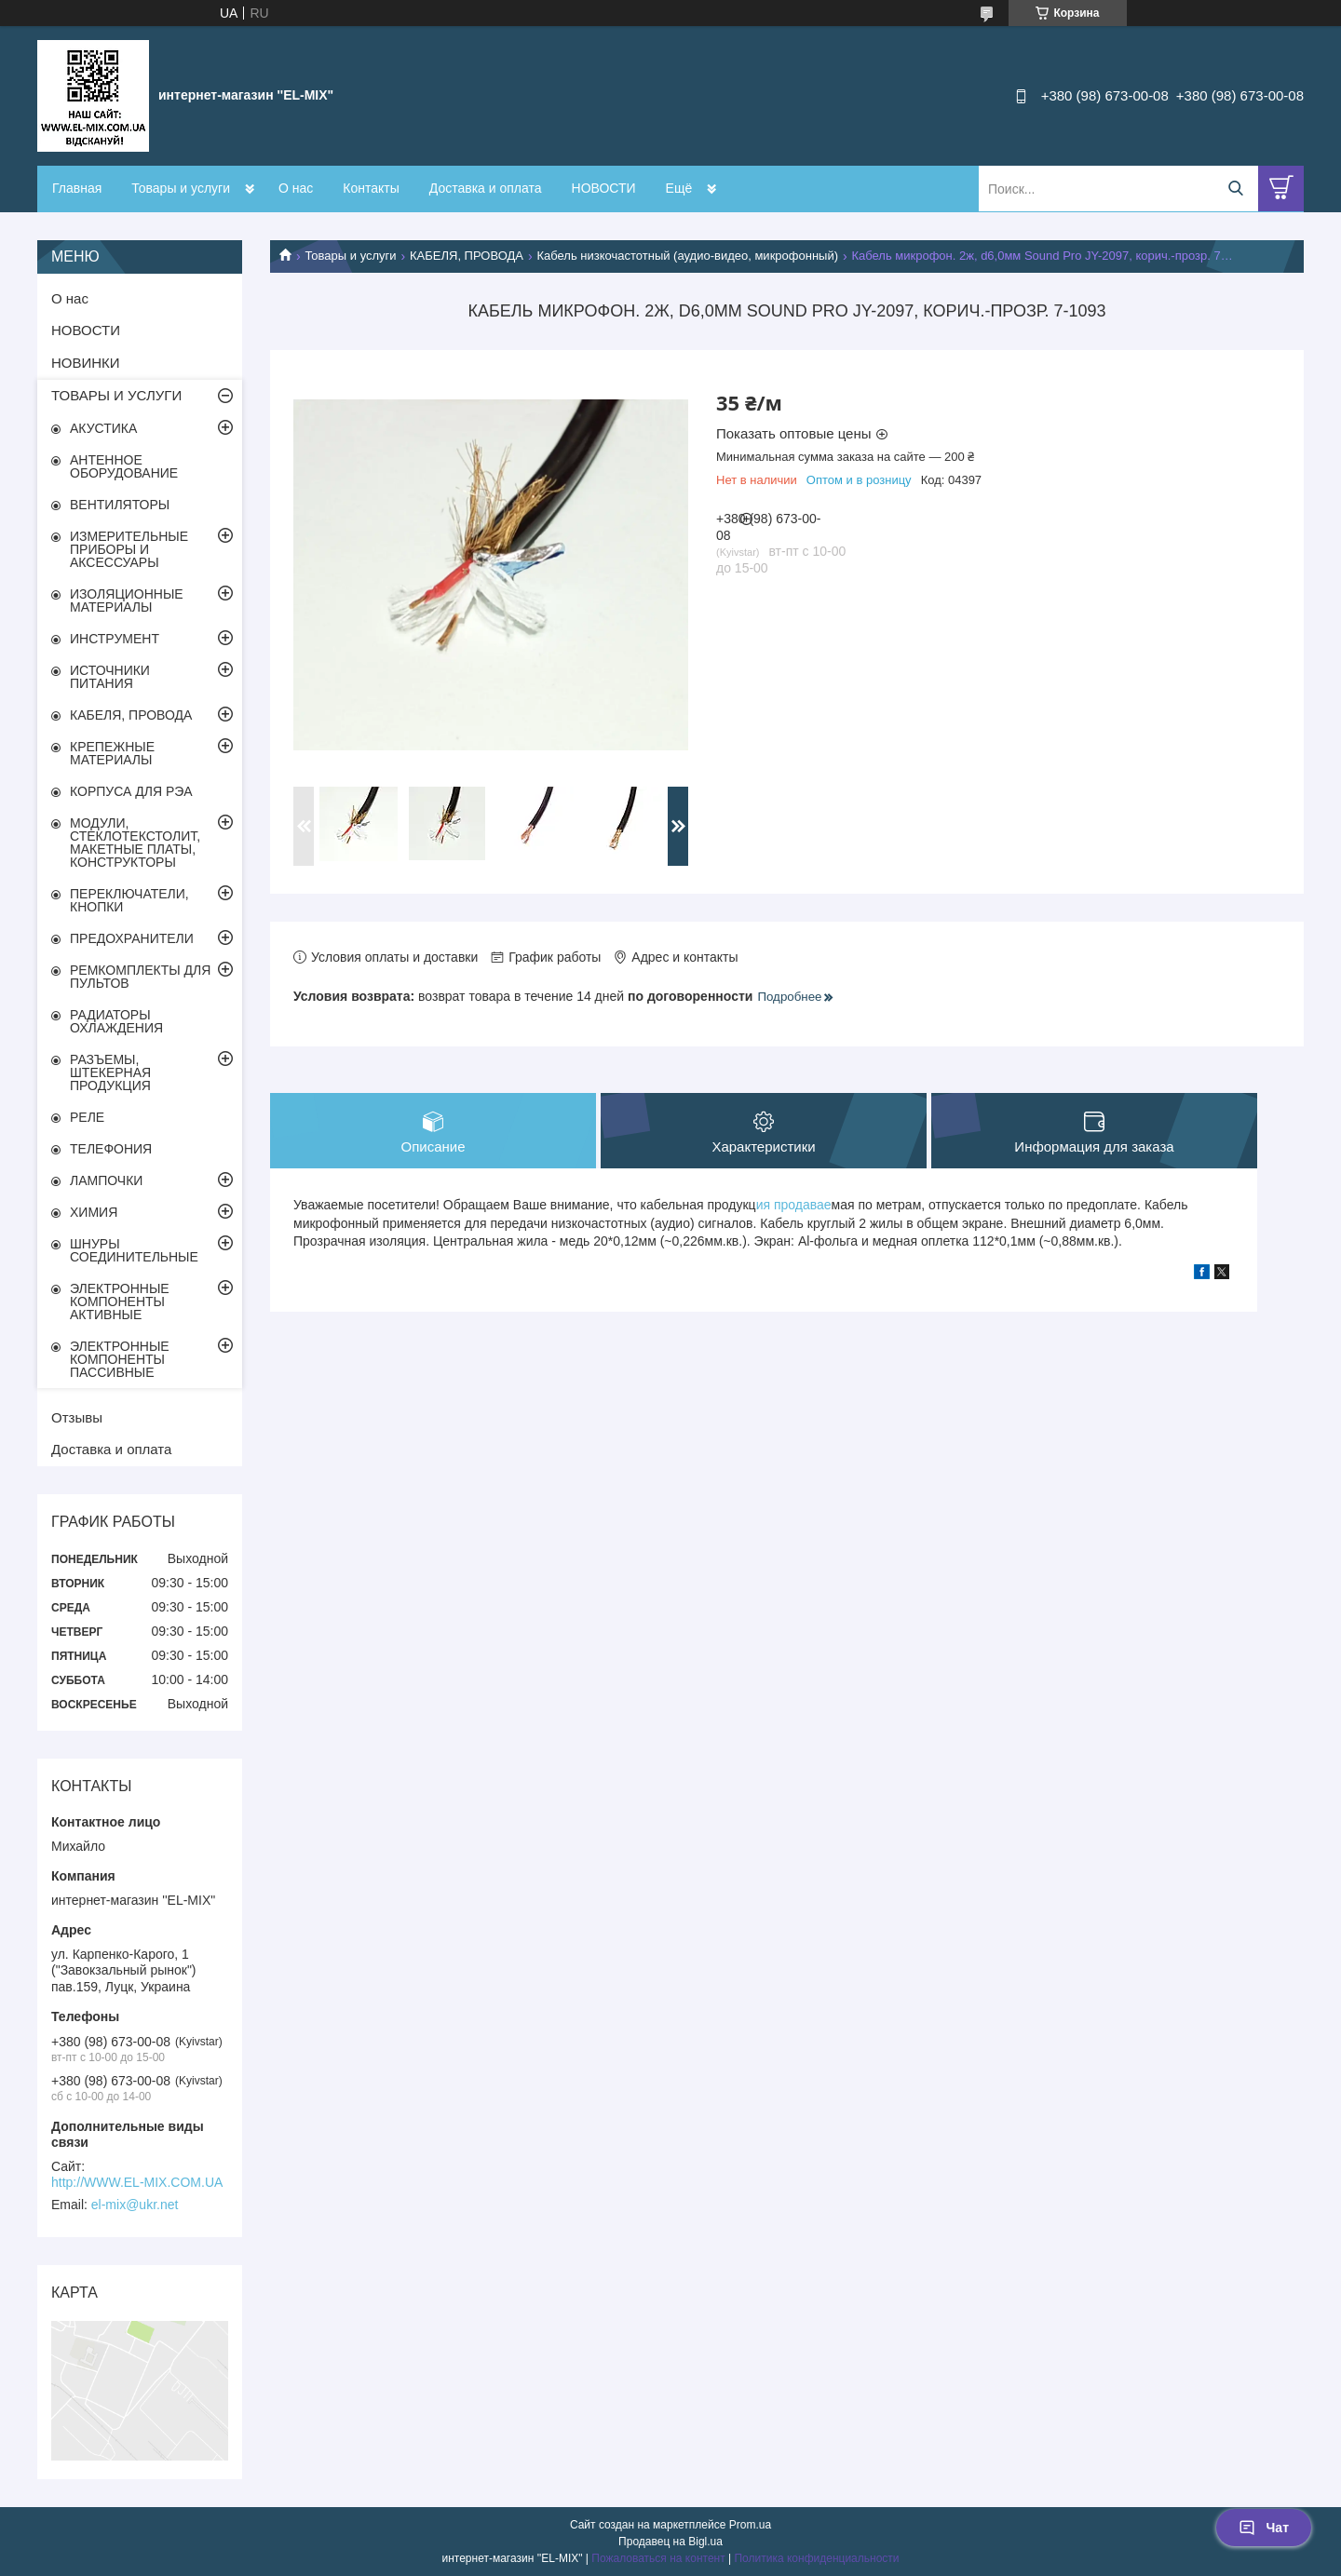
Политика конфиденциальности (816, 2558)
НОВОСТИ (604, 188)
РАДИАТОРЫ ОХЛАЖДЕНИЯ (116, 1021)
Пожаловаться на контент (658, 2558)
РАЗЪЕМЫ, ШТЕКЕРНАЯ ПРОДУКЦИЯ (110, 1072)
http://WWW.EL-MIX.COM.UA (137, 2182)
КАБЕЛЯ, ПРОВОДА (466, 256)
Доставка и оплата (485, 188)
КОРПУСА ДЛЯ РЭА (131, 791)
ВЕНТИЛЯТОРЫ (119, 504)
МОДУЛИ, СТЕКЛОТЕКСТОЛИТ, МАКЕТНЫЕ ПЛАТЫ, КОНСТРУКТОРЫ (135, 843)
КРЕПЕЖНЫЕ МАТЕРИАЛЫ (112, 753)
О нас (295, 188)
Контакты (371, 188)
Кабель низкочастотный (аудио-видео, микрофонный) (687, 256)
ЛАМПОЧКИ (106, 1180)
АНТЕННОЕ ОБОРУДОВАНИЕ (124, 466)
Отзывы (76, 1417)
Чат (1264, 2527)
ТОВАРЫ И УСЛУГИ (116, 395)
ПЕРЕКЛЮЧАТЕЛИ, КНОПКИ (129, 900)
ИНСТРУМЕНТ (114, 638)
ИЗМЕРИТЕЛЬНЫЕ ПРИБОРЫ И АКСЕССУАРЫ (129, 549)
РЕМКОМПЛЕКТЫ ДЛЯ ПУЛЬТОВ (140, 977)
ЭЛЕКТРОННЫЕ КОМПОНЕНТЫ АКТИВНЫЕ (119, 1301)
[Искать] (1235, 188)
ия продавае (794, 1204)
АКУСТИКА (103, 428)
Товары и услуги (180, 188)
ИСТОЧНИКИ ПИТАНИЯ (110, 677)
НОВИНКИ (85, 363)
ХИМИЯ (93, 1212)
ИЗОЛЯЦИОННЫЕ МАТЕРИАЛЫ (126, 600)
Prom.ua (750, 2524)
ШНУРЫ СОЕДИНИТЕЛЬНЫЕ (134, 1250)
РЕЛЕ (87, 1117)
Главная (77, 188)
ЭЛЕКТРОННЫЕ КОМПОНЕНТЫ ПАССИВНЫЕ (119, 1359)
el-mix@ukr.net (135, 2204)
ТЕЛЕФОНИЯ (111, 1148)
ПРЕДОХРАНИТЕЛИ (132, 938)
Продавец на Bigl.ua (670, 2541)
